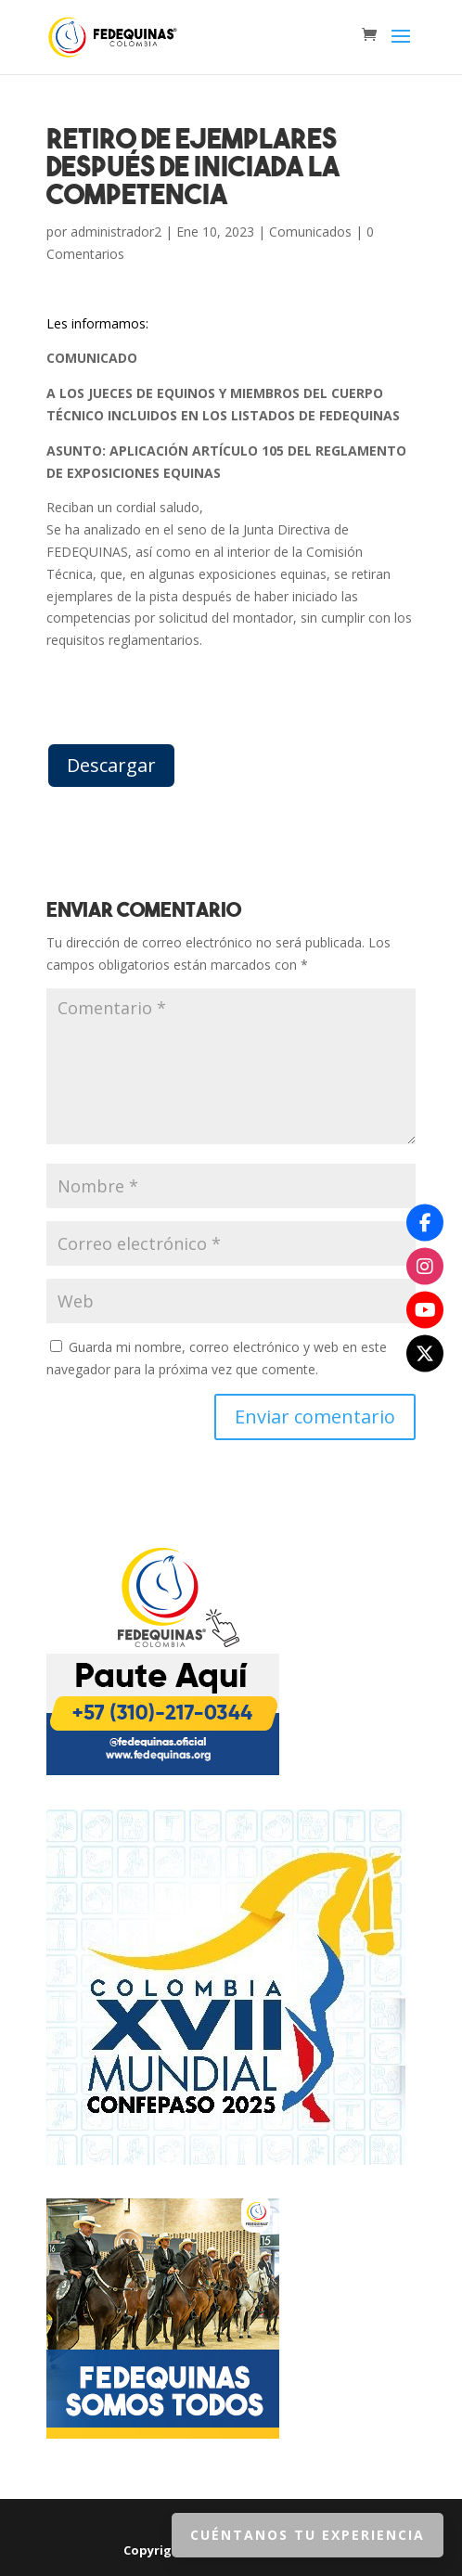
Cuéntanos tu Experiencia (307, 2535)
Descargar (111, 765)
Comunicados (310, 231)
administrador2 (116, 231)
